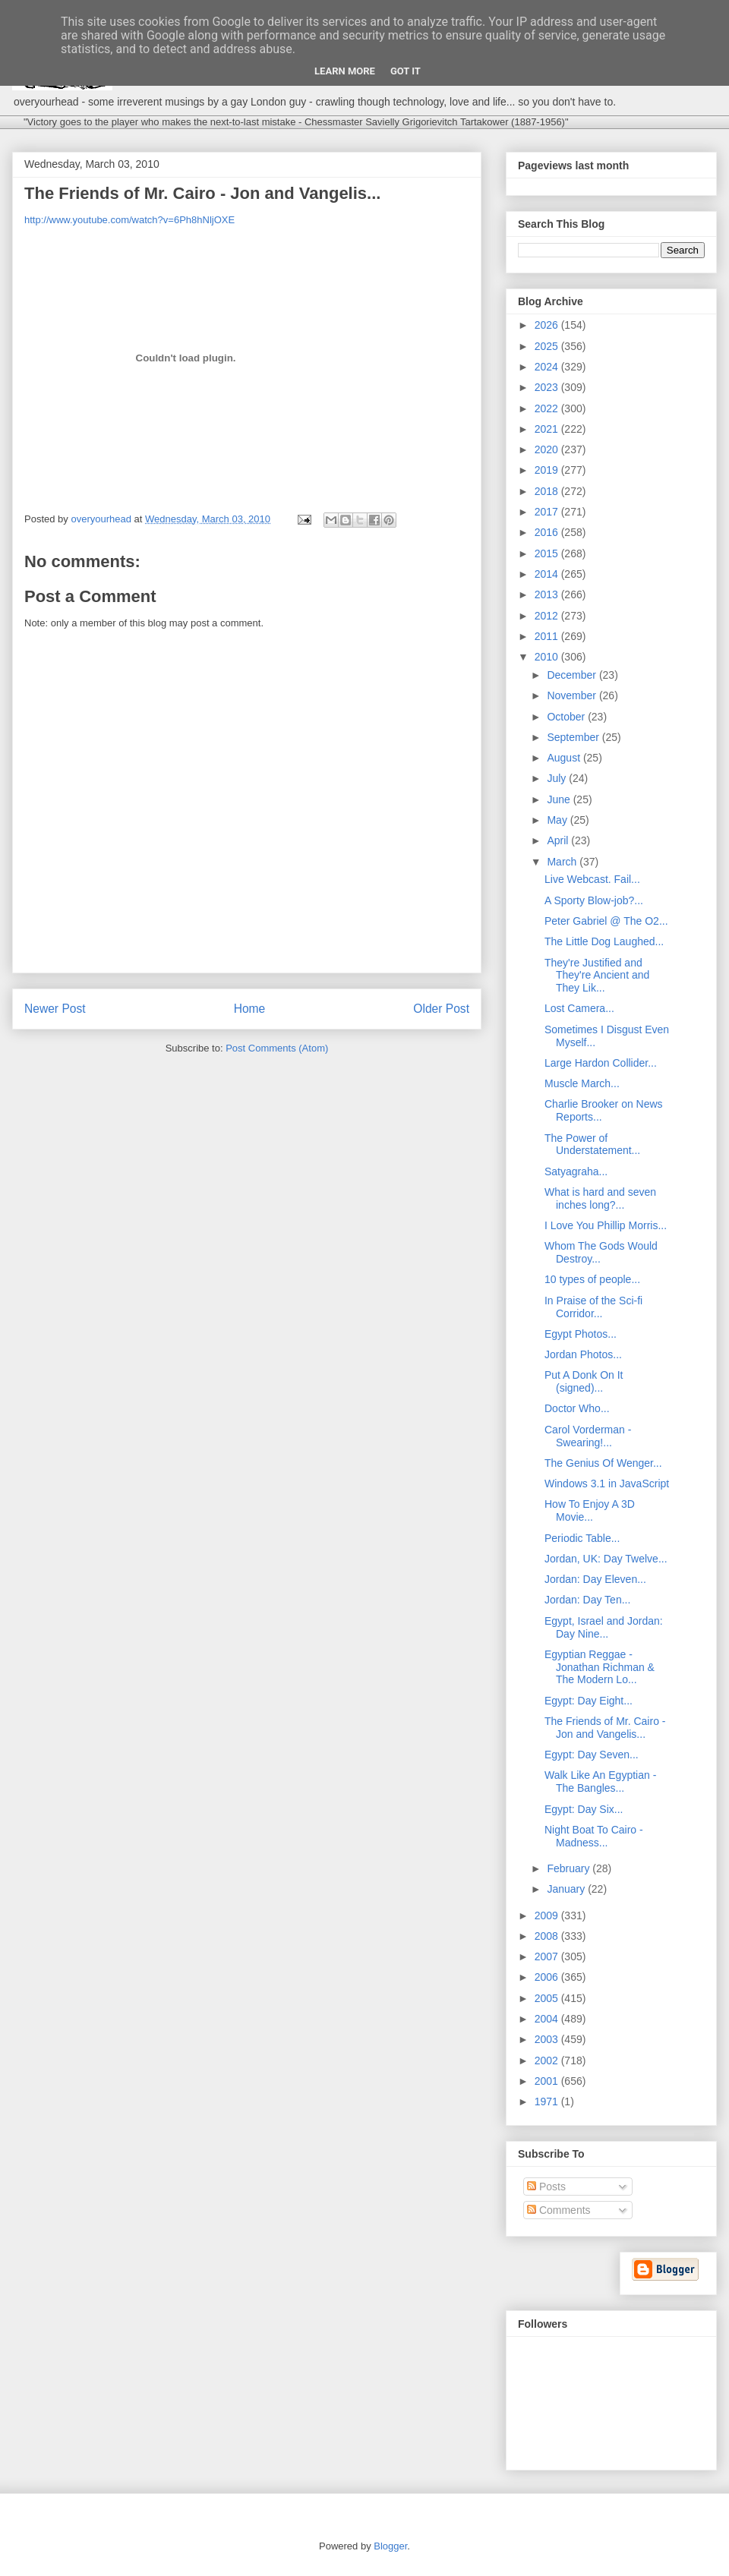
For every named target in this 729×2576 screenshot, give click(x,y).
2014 (548, 574)
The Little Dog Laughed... (604, 941)
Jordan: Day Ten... (587, 1600)
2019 (548, 470)
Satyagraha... (576, 1171)
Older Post (441, 1008)
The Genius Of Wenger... (603, 1463)
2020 (548, 449)
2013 (548, 594)
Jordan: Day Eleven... (595, 1579)
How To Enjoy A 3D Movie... (589, 1510)
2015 (548, 553)
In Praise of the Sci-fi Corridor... (593, 1307)
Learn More (344, 71)
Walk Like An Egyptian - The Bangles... (600, 1781)
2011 (548, 636)
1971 (548, 2101)
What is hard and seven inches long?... (600, 1198)
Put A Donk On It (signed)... (583, 1381)
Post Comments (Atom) (277, 1048)
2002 (548, 2060)
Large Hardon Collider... (600, 1063)
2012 (548, 616)
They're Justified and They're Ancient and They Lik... (596, 976)
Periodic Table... (582, 1538)
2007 (548, 1956)
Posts (546, 2186)
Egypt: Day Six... (583, 1809)
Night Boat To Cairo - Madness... (593, 1836)
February (569, 1868)
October (567, 717)
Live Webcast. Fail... (592, 879)
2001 (548, 2081)
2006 (548, 1977)
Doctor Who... (577, 1408)
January (567, 1889)
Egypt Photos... (580, 1334)
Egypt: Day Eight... (588, 1701)
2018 (548, 491)
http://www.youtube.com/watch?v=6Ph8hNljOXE (129, 219)
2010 (548, 657)
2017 (548, 512)
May (558, 820)
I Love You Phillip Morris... (605, 1225)
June (560, 799)
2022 (548, 408)
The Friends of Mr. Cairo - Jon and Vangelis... (605, 1727)
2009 (548, 1915)
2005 (548, 1998)
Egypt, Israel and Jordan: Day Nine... (603, 1627)
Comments (559, 2210)
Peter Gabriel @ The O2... (606, 921)
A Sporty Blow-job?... (593, 900)
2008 (548, 1936)
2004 (548, 2019)
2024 (548, 367)
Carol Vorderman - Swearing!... (587, 1436)
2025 (548, 346)
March (563, 862)
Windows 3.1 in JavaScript (606, 1483)
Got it (405, 71)
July (558, 778)
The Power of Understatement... (592, 1144)
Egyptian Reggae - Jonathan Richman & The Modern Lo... (599, 1667)
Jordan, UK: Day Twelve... (605, 1559)
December (572, 675)
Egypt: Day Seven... (591, 1754)
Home (250, 1008)
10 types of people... (592, 1279)
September (574, 737)
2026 (548, 325)
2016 (548, 532)
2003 (548, 2039)
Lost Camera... (579, 1008)
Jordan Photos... (583, 1354)
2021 (548, 429)
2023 (548, 387)
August (564, 758)
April (559, 840)
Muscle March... (582, 1083)
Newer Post (55, 1008)
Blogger (390, 2546)
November (572, 695)
